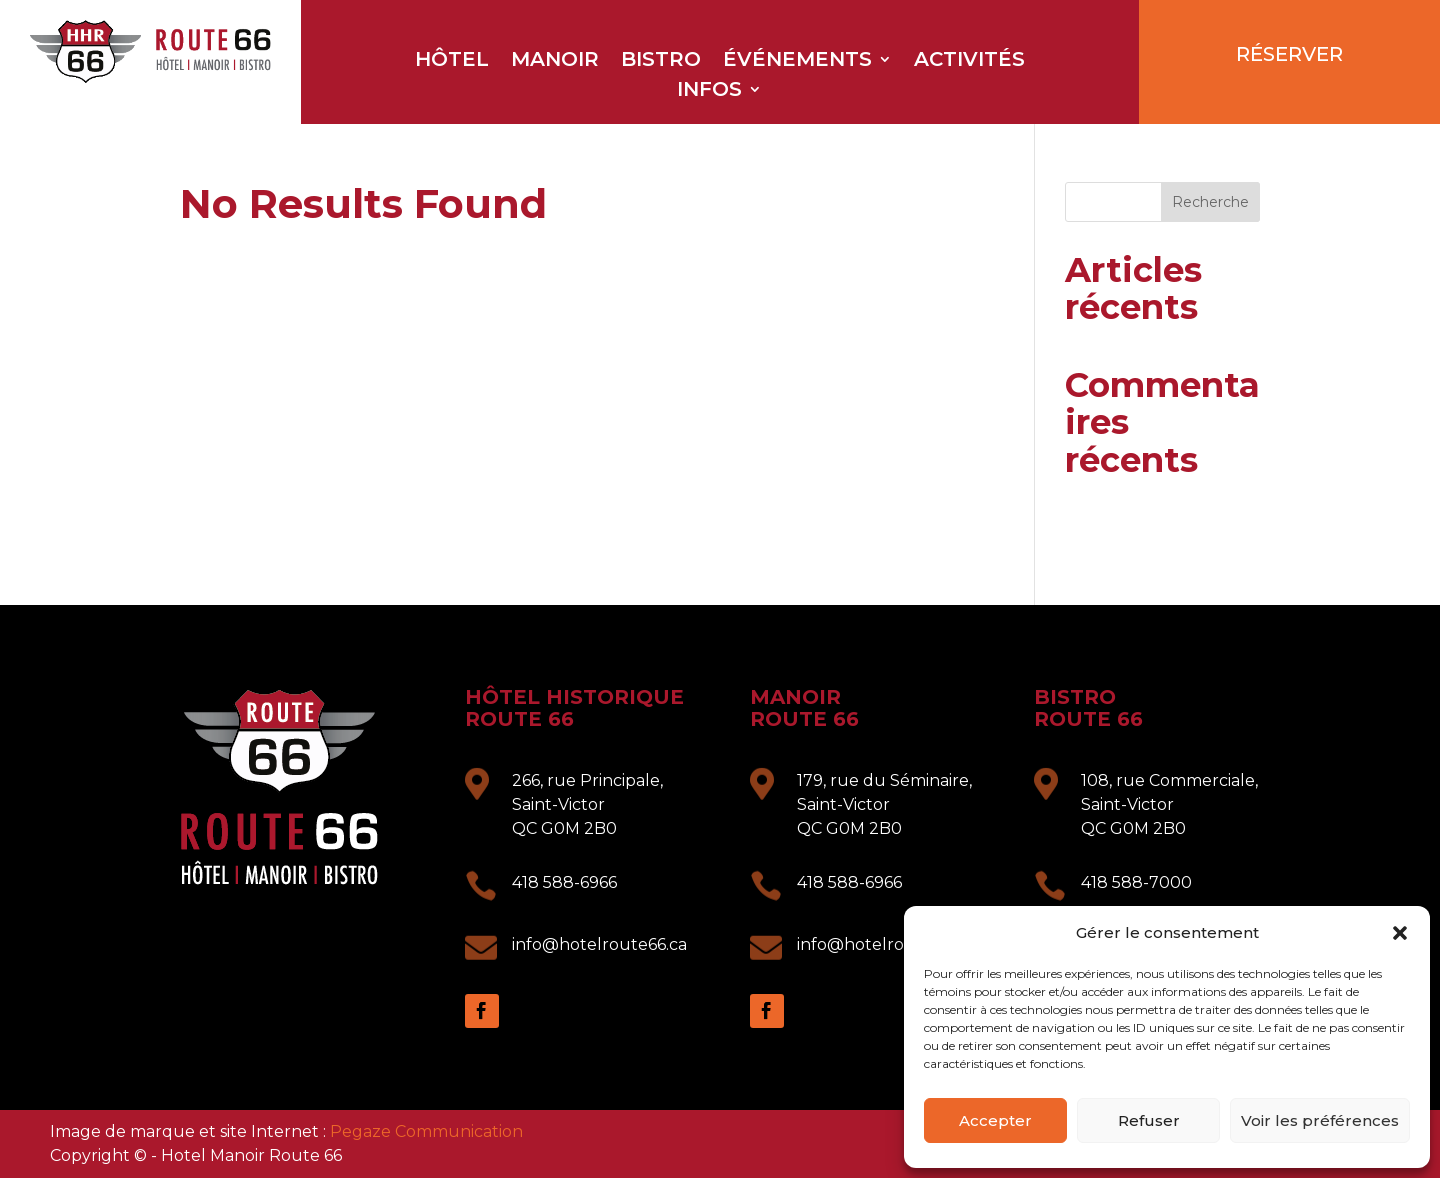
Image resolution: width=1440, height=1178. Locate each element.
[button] (1400, 933)
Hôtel (452, 61)
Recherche (1210, 202)
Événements (797, 61)
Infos (709, 91)
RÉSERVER (1289, 54)
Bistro (661, 61)
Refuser (1149, 1120)
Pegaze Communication (426, 1131)
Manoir (555, 61)
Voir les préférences (1320, 1120)
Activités (969, 61)
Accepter (995, 1120)
